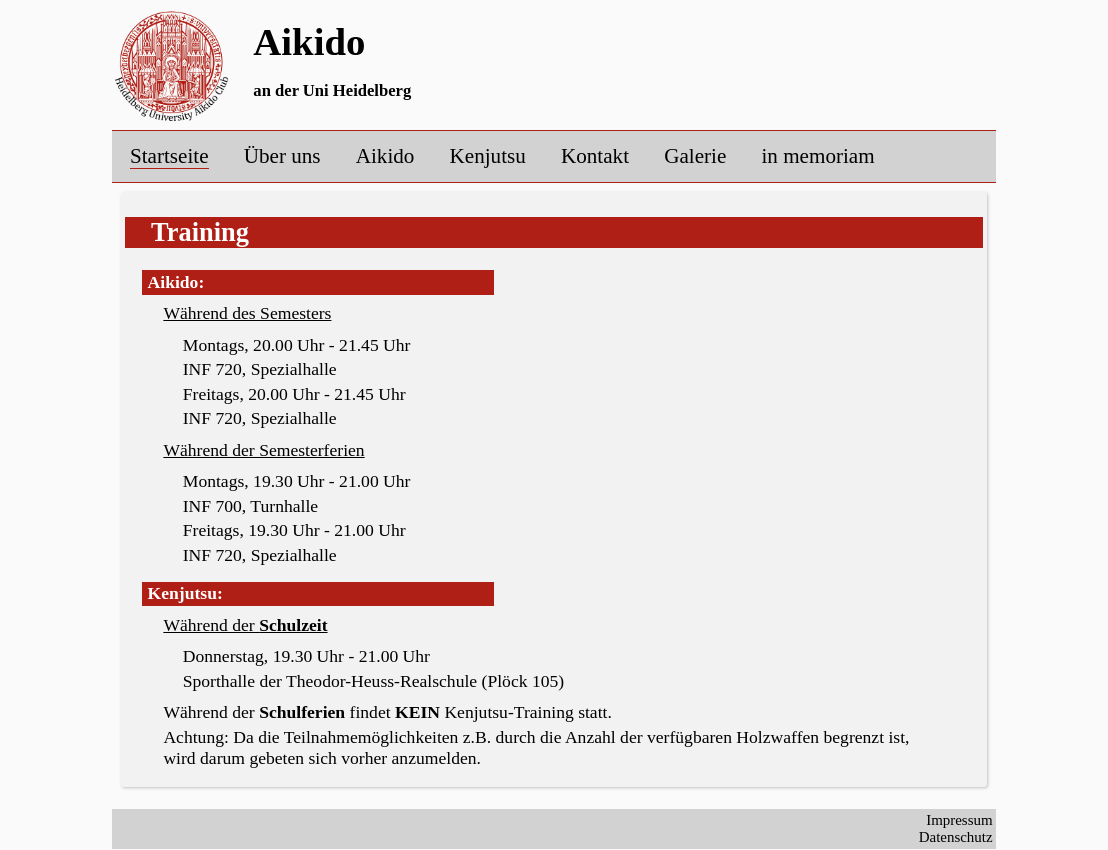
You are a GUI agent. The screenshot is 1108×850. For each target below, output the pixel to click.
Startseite (169, 156)
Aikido (385, 156)
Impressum (959, 820)
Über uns (282, 156)
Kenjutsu (488, 156)
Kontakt (595, 156)
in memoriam (818, 156)
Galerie (695, 156)
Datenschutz (956, 837)
